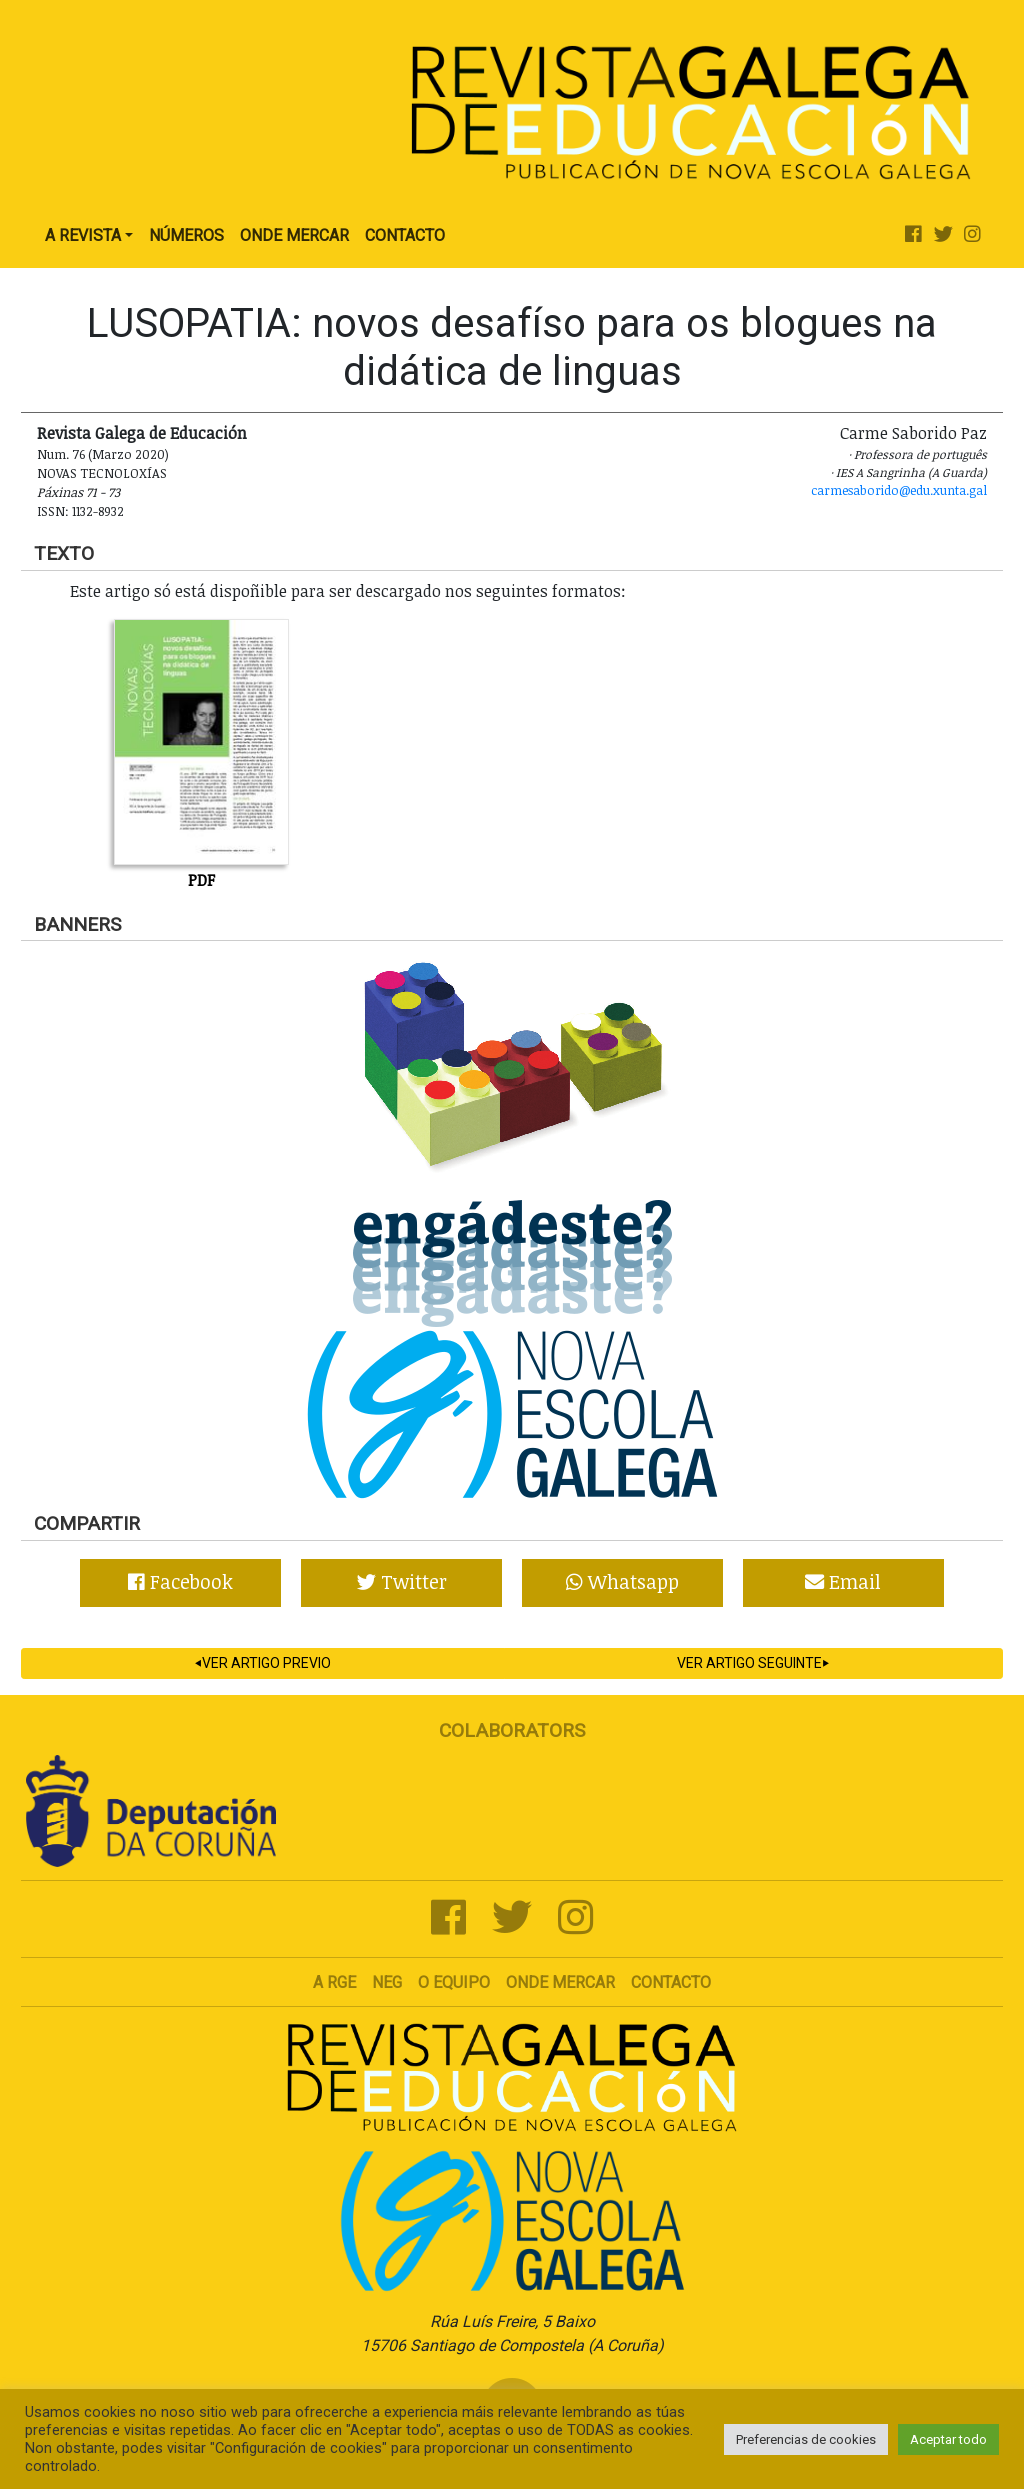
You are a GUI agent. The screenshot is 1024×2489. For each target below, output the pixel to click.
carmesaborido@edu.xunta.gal (899, 490)
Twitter (402, 1581)
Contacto (405, 235)
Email (843, 1581)
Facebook (180, 1581)
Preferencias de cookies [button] (806, 2439)
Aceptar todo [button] (948, 2439)
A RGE (334, 1982)
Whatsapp (622, 1581)
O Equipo (454, 1982)
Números (186, 235)
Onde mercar (560, 1982)
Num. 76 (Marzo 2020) (103, 454)
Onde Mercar (294, 235)
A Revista (83, 235)
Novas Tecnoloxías (102, 473)
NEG (387, 1982)
